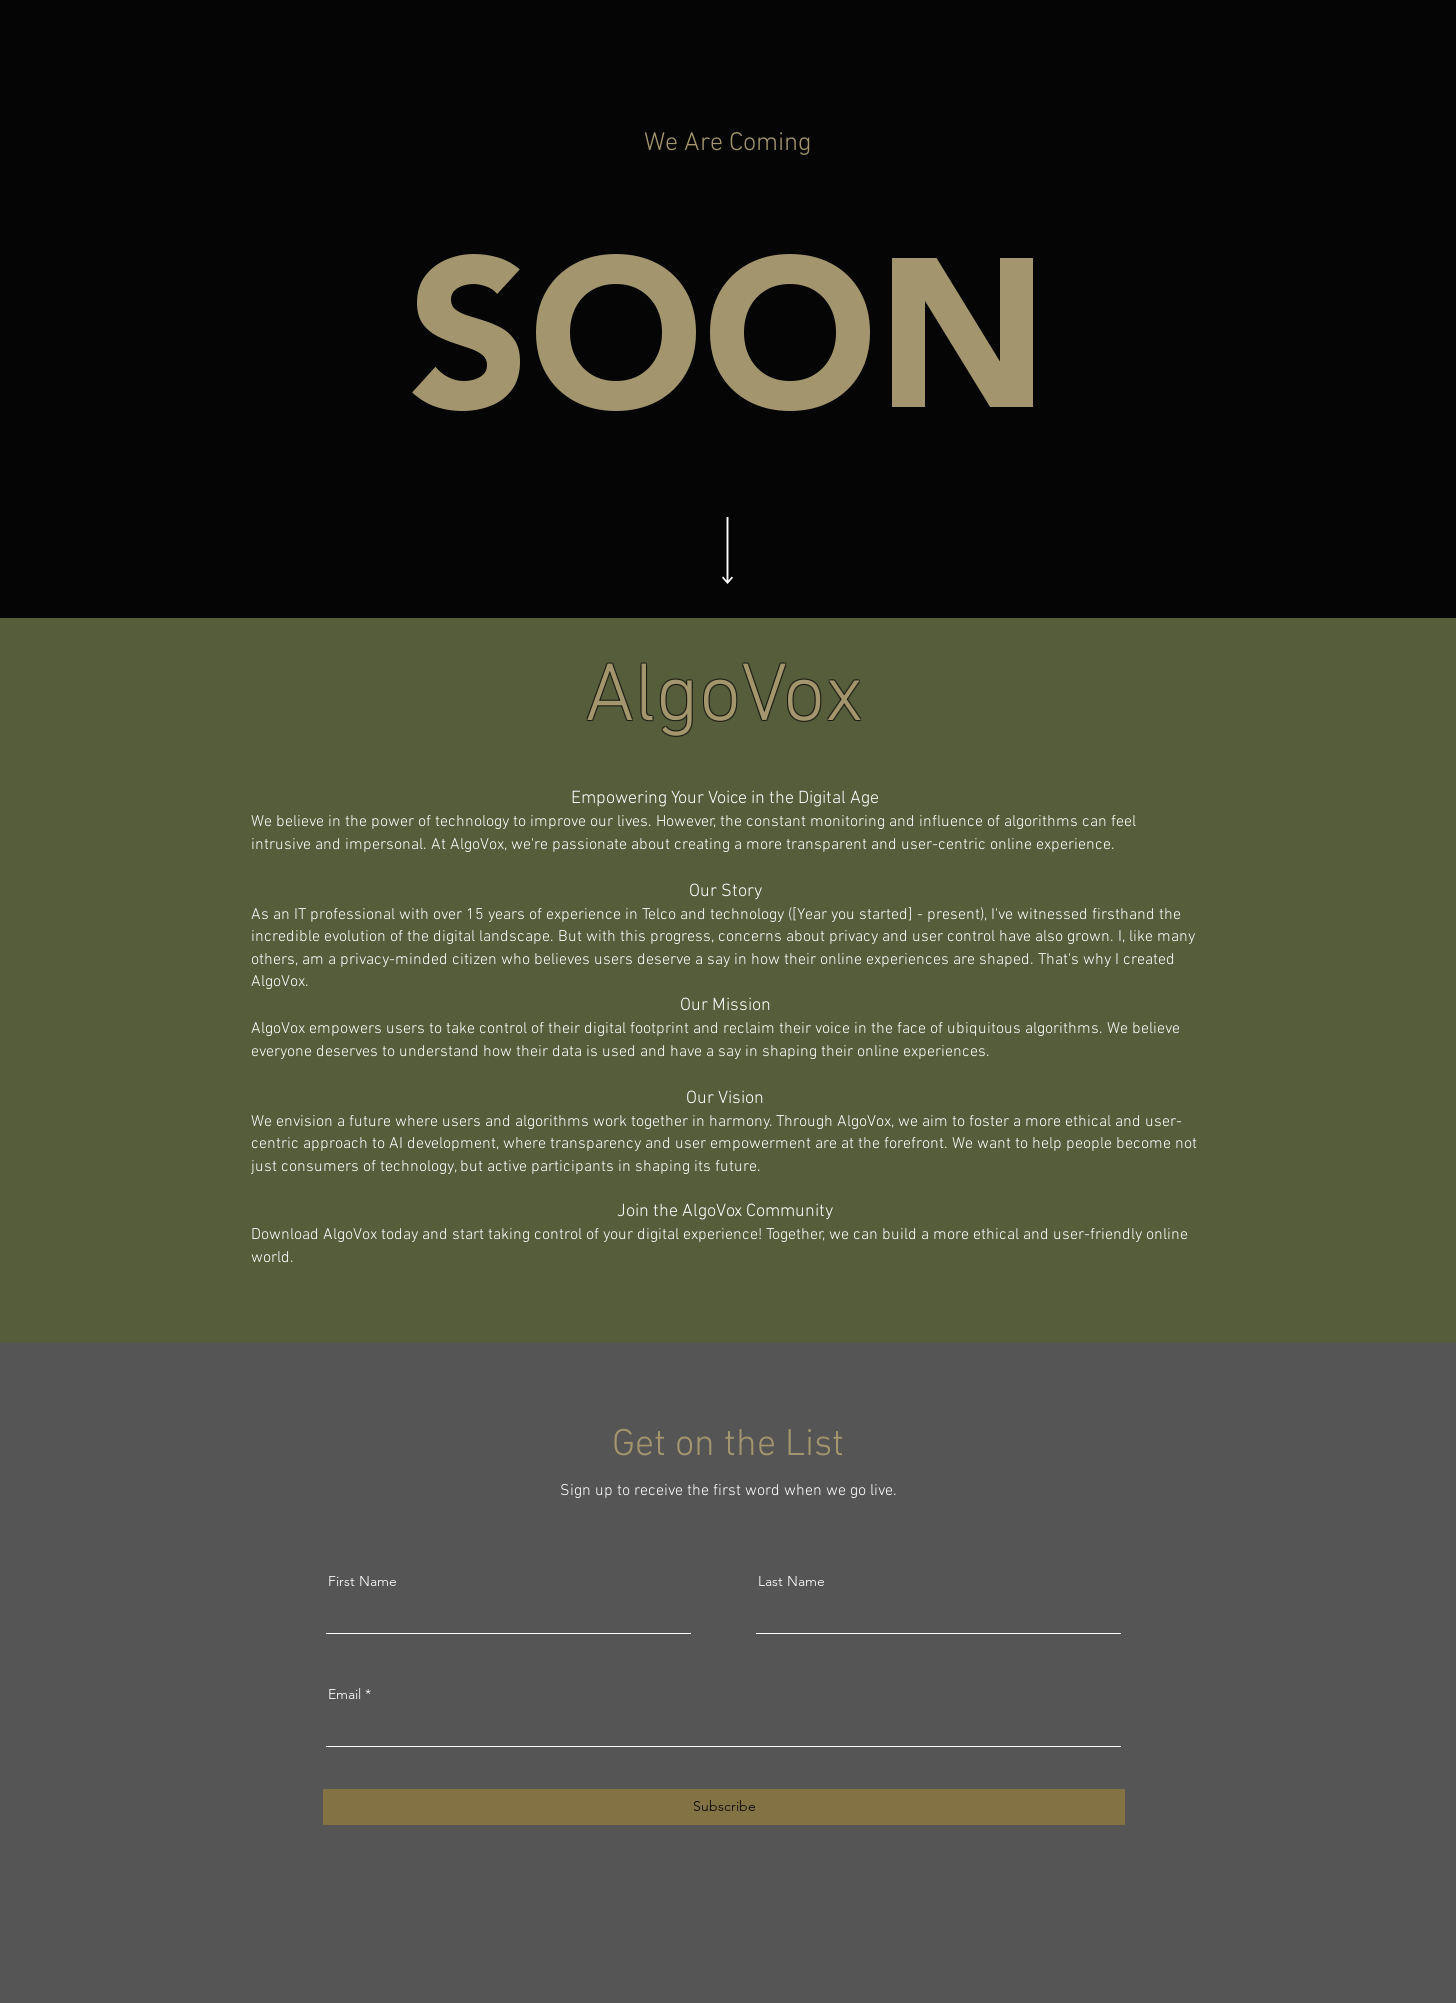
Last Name (791, 1581)
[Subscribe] (724, 1807)
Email (344, 1694)
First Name (362, 1581)
